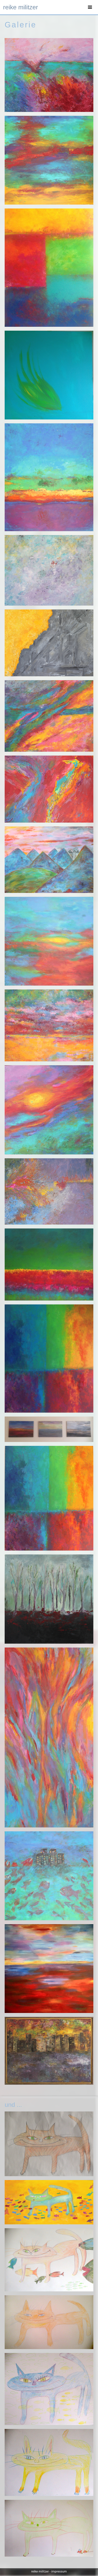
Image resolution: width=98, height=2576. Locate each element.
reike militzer (20, 7)
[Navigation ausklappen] (90, 7)
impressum (59, 2571)
